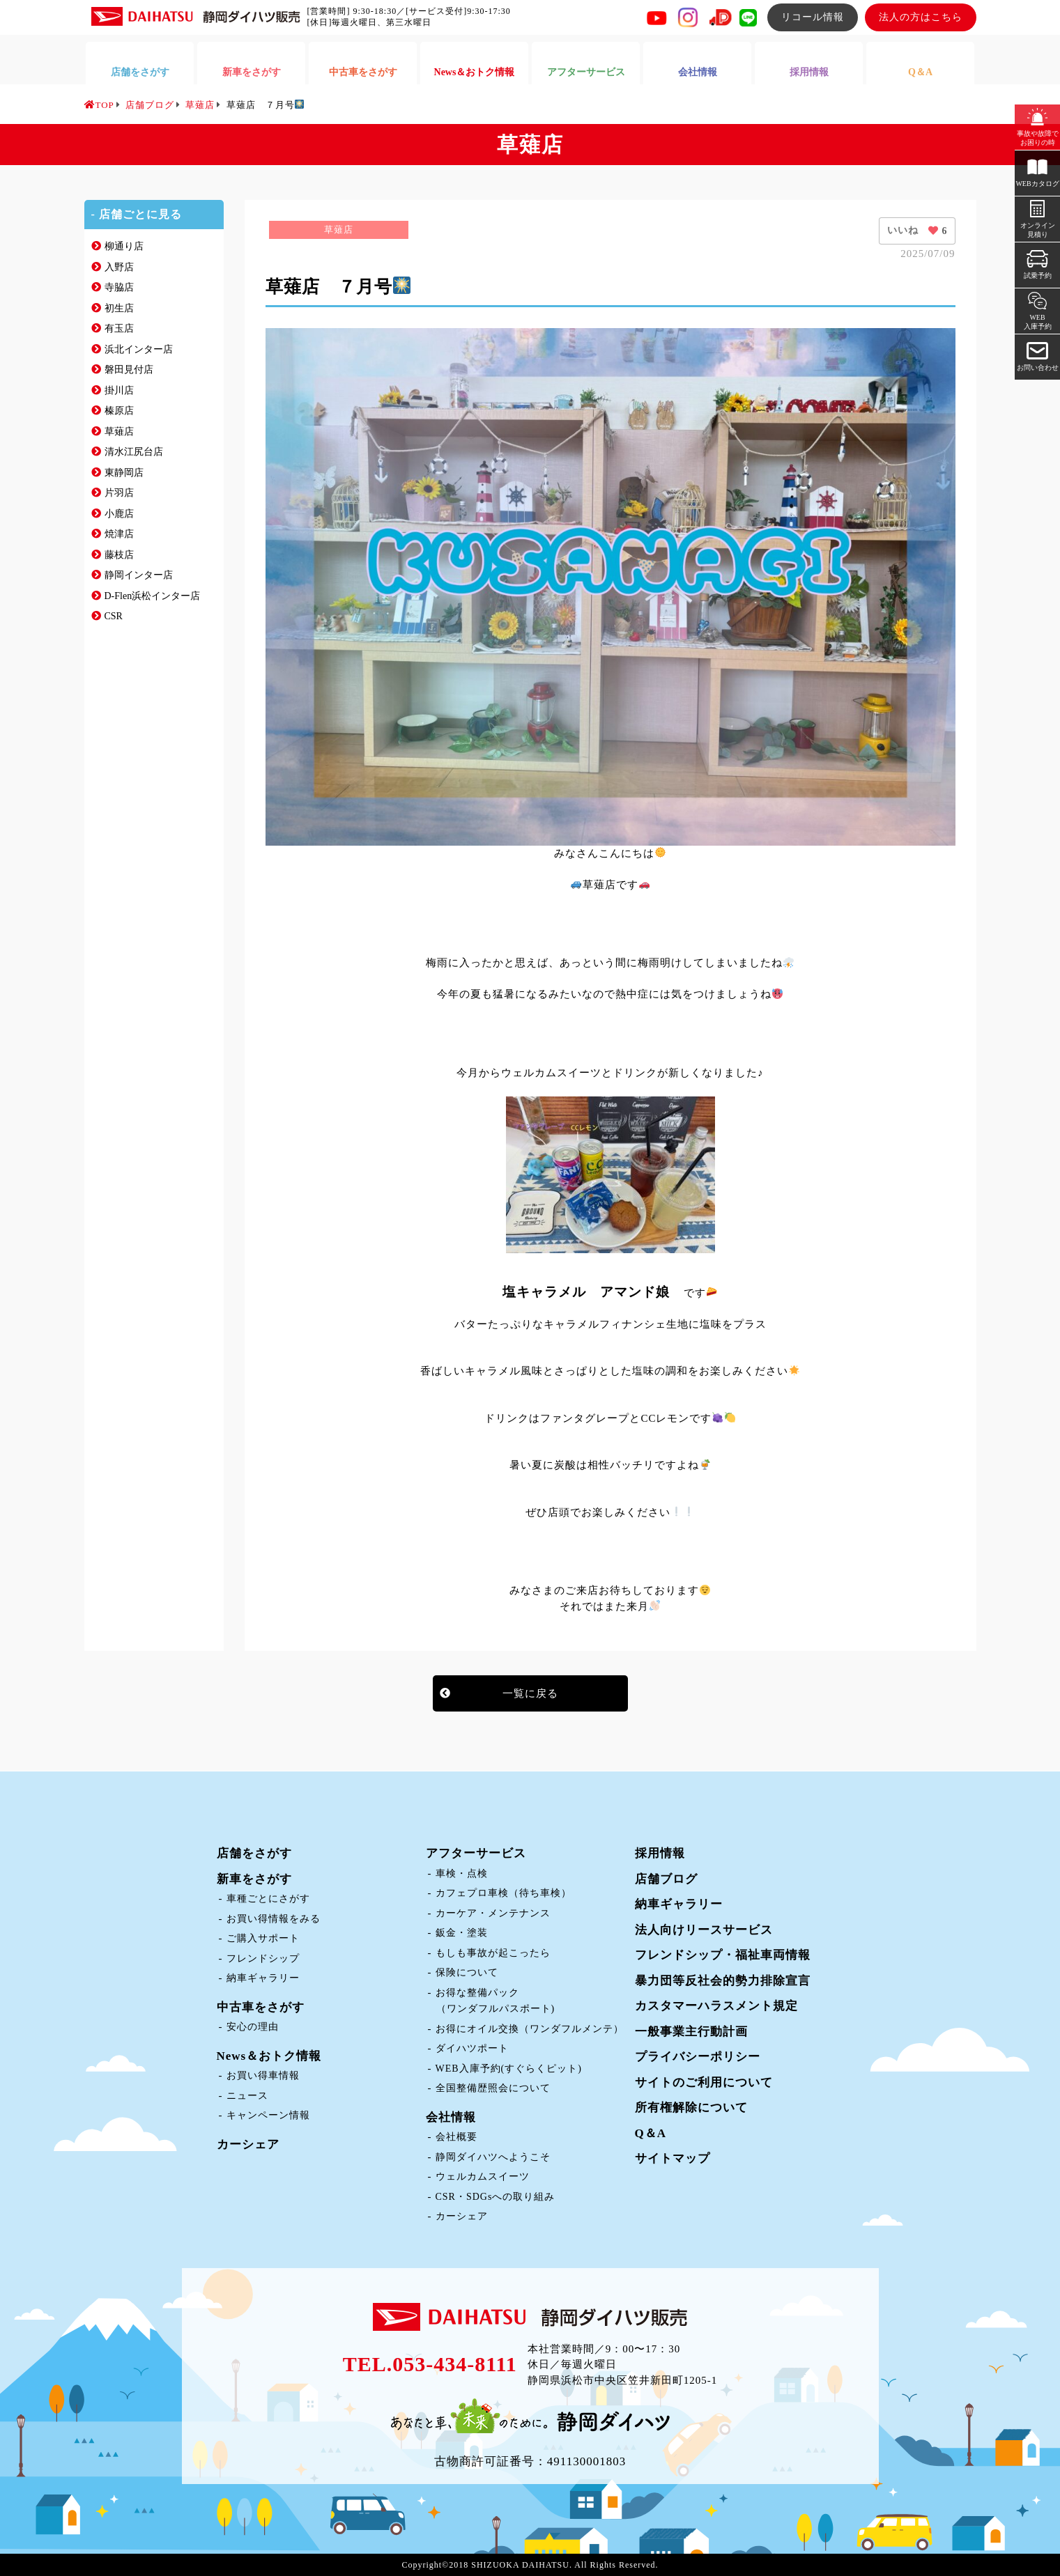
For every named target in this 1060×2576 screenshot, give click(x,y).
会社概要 (456, 2137)
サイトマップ (672, 2158)
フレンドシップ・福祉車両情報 (723, 1955)
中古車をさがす (261, 2007)
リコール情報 (812, 17)
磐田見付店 (129, 369)
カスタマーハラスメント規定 (716, 2005)
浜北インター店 (139, 349)
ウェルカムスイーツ (483, 2176)
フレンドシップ (263, 1958)
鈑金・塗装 (462, 1932)
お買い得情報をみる (273, 1919)
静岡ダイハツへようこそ (493, 2157)
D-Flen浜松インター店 (153, 596)
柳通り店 (124, 246)
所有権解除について (691, 2107)
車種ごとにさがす (268, 1898)
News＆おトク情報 (269, 2056)
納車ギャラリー (263, 1978)
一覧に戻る (530, 1693)
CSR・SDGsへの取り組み (495, 2196)
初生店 (119, 308)
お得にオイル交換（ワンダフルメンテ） (530, 2029)
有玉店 (119, 328)
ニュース (247, 2095)
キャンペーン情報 (268, 2115)
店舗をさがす (254, 1853)
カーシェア (248, 2144)
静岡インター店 (139, 575)
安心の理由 (252, 2027)
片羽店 (119, 493)
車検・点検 (462, 1873)
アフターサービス (476, 1853)
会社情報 (451, 2117)
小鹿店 (119, 514)
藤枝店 (119, 555)
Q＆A (651, 2133)
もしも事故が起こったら (493, 1953)
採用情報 (660, 1853)
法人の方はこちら (920, 17)
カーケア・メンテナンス (493, 1913)
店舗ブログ (666, 1879)
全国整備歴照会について (493, 2088)
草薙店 (119, 431)
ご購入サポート (263, 1938)
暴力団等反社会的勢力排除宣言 (723, 1980)
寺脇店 (119, 287)
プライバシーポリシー (697, 2056)
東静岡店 (124, 472)
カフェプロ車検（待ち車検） (503, 1893)
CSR (114, 616)
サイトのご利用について (704, 2082)
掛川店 (119, 390)
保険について (467, 1972)
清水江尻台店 (134, 452)
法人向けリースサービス (704, 1930)
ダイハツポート (472, 2048)
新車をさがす (254, 1879)
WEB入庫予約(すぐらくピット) (509, 2068)
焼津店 (119, 534)
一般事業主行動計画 (691, 2031)
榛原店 (119, 410)
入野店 (119, 267)
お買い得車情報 (263, 2075)
